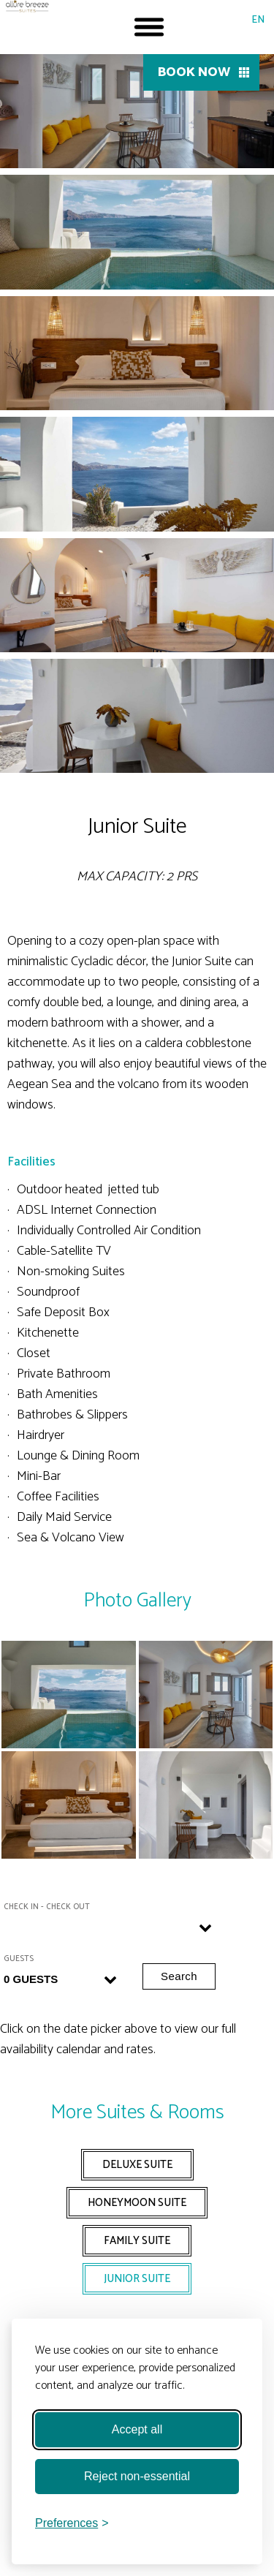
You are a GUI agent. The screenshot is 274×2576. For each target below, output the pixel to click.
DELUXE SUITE (137, 2165)
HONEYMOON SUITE (137, 2203)
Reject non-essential (137, 2476)
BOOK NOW (194, 72)
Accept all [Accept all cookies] (137, 2429)
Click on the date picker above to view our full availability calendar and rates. (118, 2039)
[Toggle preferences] (72, 2523)
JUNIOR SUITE (137, 2279)
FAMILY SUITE (137, 2241)
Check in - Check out (47, 1907)
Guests (19, 1958)
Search (179, 1976)
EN (258, 20)
